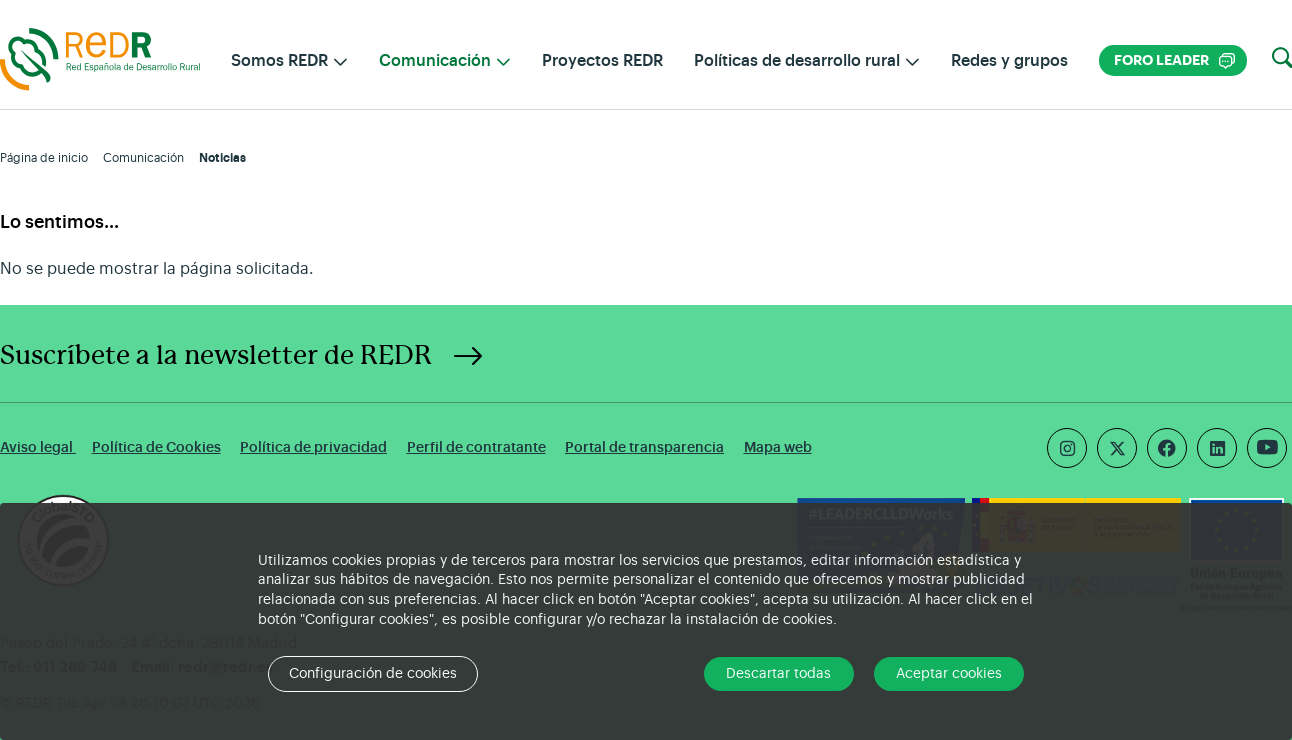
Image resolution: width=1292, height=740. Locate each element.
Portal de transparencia (644, 447)
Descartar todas (778, 674)
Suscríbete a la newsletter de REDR (216, 356)
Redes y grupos (1009, 61)
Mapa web (778, 447)
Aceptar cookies (949, 674)
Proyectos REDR (602, 61)
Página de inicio (44, 158)
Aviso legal (38, 447)
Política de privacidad (313, 447)
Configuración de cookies (373, 674)
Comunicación (143, 158)
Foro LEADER (1174, 60)
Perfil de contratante (476, 447)
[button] (1282, 59)
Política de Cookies (156, 447)
